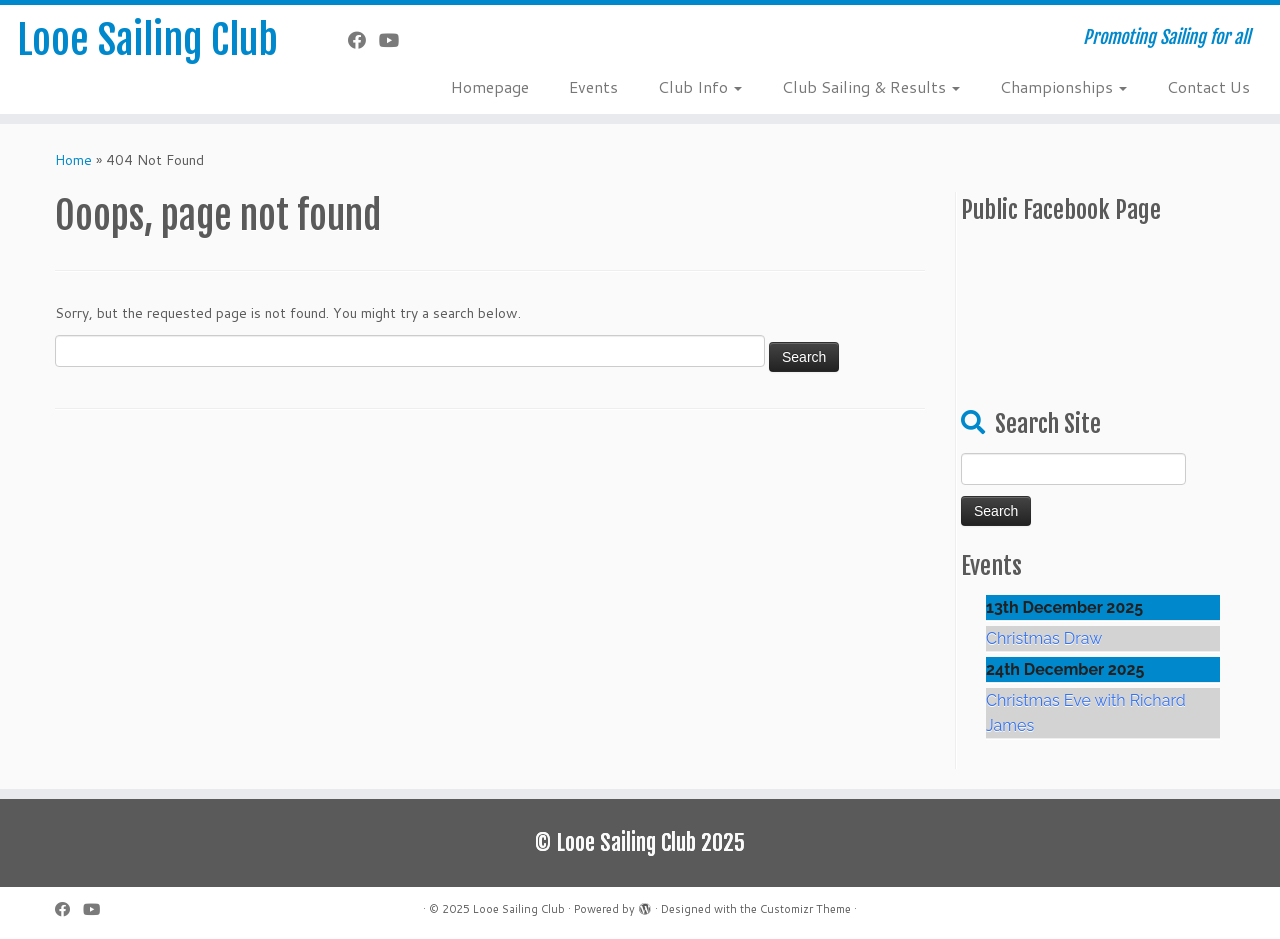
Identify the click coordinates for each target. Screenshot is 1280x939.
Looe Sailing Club (147, 40)
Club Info (700, 86)
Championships (1063, 86)
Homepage (490, 86)
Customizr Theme (805, 909)
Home (73, 160)
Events (593, 86)
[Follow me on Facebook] (363, 40)
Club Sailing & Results (871, 86)
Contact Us (1208, 86)
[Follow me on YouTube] (395, 40)
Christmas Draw (1044, 638)
